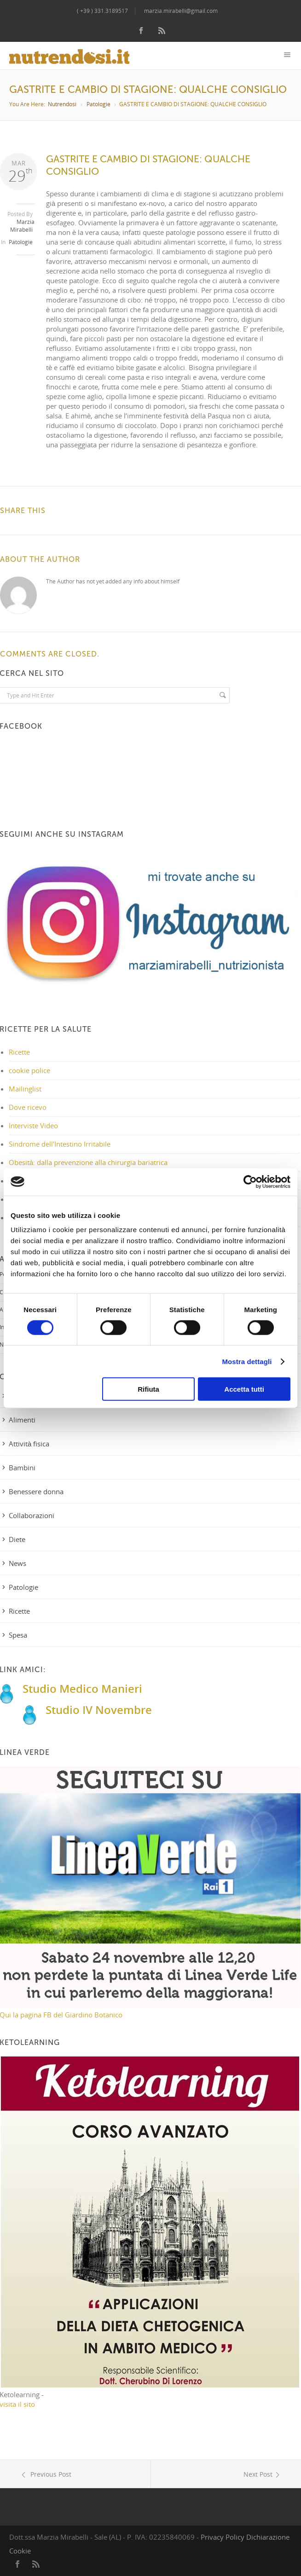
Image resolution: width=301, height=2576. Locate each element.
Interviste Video (33, 1125)
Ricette (19, 1052)
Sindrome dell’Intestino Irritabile (59, 1143)
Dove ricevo (27, 1107)
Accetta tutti (244, 1389)
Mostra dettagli (247, 1361)
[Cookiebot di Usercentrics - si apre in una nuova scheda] (250, 1181)
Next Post (263, 2474)
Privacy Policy (222, 2537)
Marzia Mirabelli (22, 226)
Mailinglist (25, 1088)
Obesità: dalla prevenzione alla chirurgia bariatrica (88, 1162)
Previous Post (44, 2474)
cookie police (29, 1070)
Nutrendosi (62, 104)
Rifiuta (148, 1389)
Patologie (98, 104)
